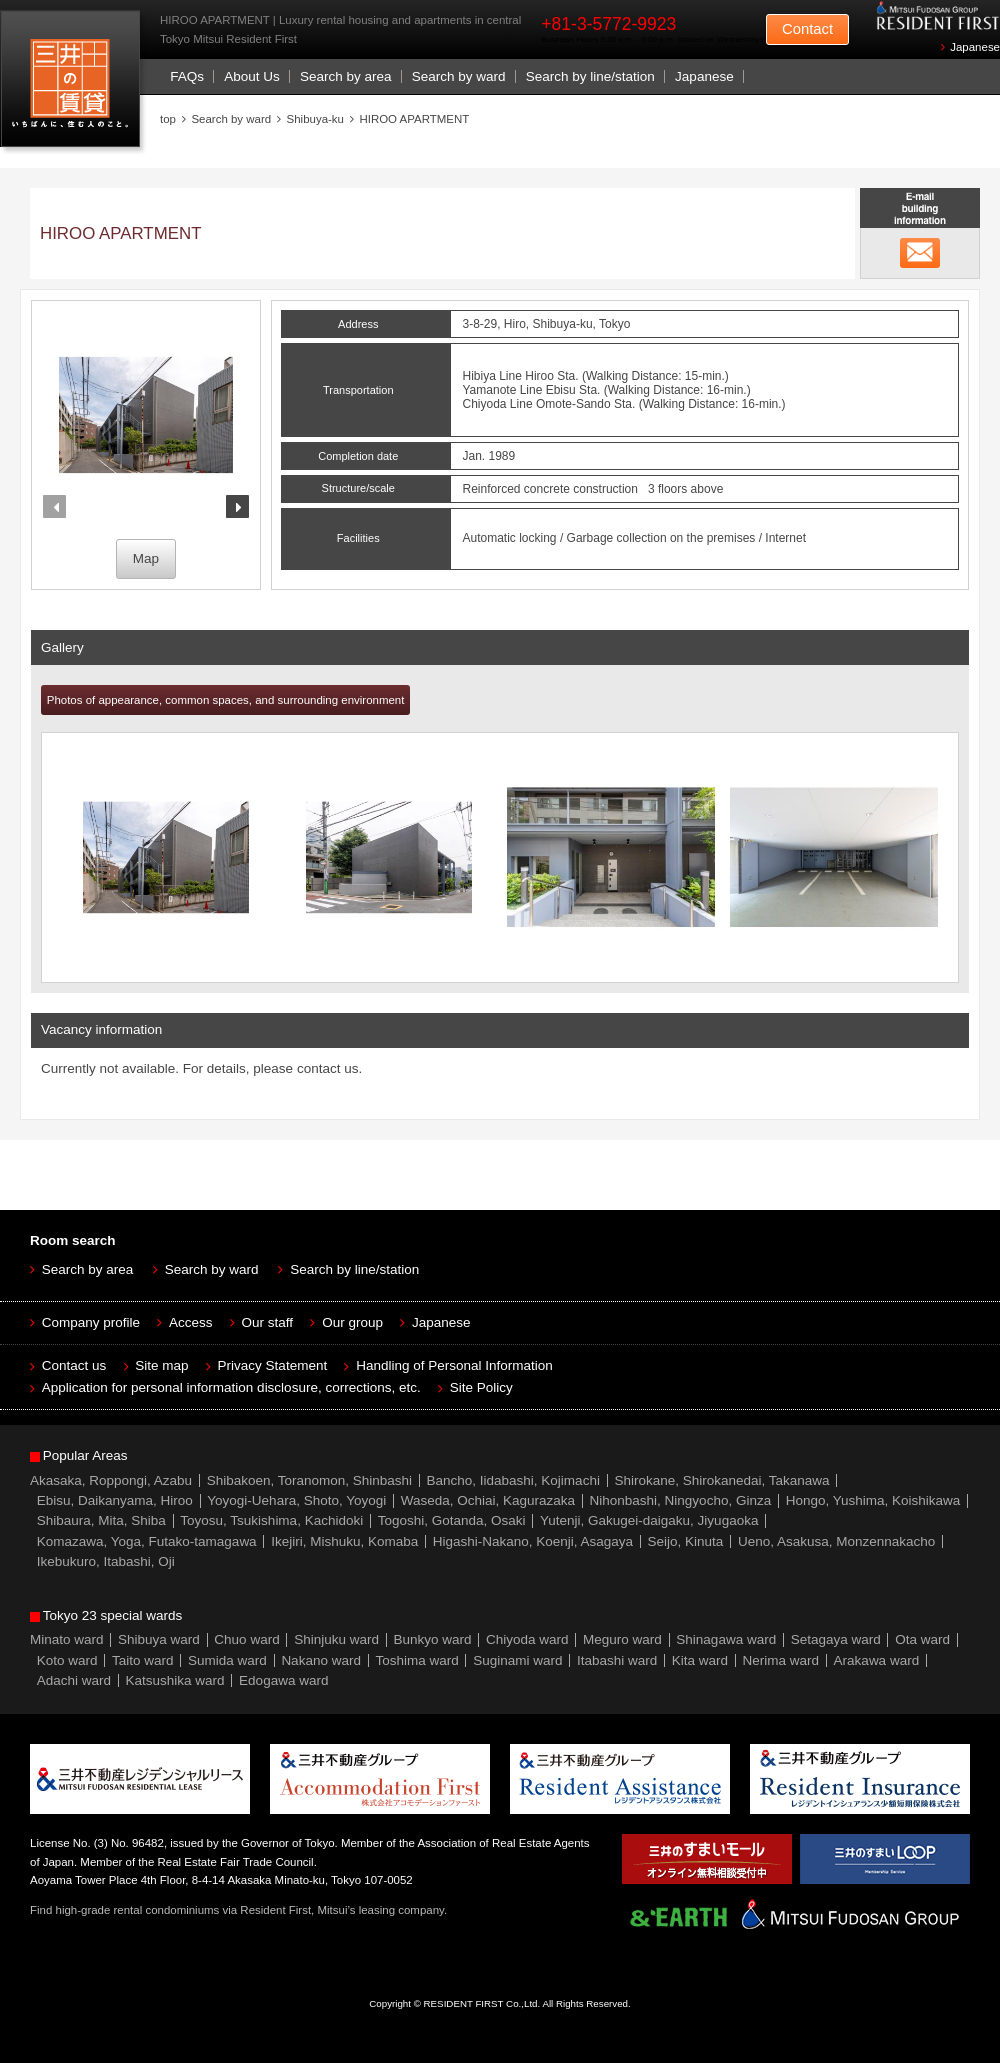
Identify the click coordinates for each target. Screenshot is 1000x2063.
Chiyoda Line (498, 404)
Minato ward (67, 1639)
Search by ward (459, 76)
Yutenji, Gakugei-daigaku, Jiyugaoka (649, 1520)
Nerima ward (781, 1660)
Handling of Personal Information (454, 1365)
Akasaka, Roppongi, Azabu (111, 1480)
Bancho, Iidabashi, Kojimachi (513, 1480)
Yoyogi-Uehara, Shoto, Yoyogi (296, 1500)
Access (191, 1322)
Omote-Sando (573, 404)
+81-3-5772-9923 (608, 24)
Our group (352, 1322)
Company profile (91, 1322)
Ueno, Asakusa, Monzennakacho (836, 1541)
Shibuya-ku (315, 119)
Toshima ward (416, 1660)
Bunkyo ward (432, 1639)
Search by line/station (590, 76)
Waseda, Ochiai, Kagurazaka (488, 1500)
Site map (161, 1365)
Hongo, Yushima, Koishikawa (873, 1500)
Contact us (74, 1365)
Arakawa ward (877, 1660)
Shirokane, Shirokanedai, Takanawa (721, 1480)
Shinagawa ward (726, 1639)
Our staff (268, 1322)
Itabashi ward (617, 1660)
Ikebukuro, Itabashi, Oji (106, 1561)
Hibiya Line (492, 376)
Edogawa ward (283, 1680)
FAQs (187, 76)
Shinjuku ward (336, 1639)
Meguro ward (622, 1639)
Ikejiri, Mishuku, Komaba (344, 1541)
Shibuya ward (159, 1639)
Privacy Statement (273, 1365)
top (168, 119)
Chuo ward (246, 1639)
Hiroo (539, 376)
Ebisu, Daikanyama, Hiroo (115, 1500)
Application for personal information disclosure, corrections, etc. (231, 1387)
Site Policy (481, 1387)
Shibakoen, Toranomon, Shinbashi (309, 1480)
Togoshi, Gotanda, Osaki (452, 1520)
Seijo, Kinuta (686, 1541)
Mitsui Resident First (74, 83)
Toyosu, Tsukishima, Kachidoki (271, 1520)
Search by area (346, 76)
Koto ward (67, 1660)
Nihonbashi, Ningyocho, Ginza (681, 1500)
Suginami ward (517, 1660)
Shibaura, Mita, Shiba (101, 1520)
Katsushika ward (175, 1680)
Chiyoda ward (527, 1639)
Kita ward (700, 1660)
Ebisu (561, 390)
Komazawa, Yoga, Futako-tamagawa (147, 1541)
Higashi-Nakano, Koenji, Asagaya (533, 1541)
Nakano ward (321, 1660)
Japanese (975, 47)
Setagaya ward (836, 1639)
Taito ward (143, 1660)
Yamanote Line (503, 390)
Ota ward (922, 1639)
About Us (252, 76)
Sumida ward (227, 1660)
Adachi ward (74, 1680)
